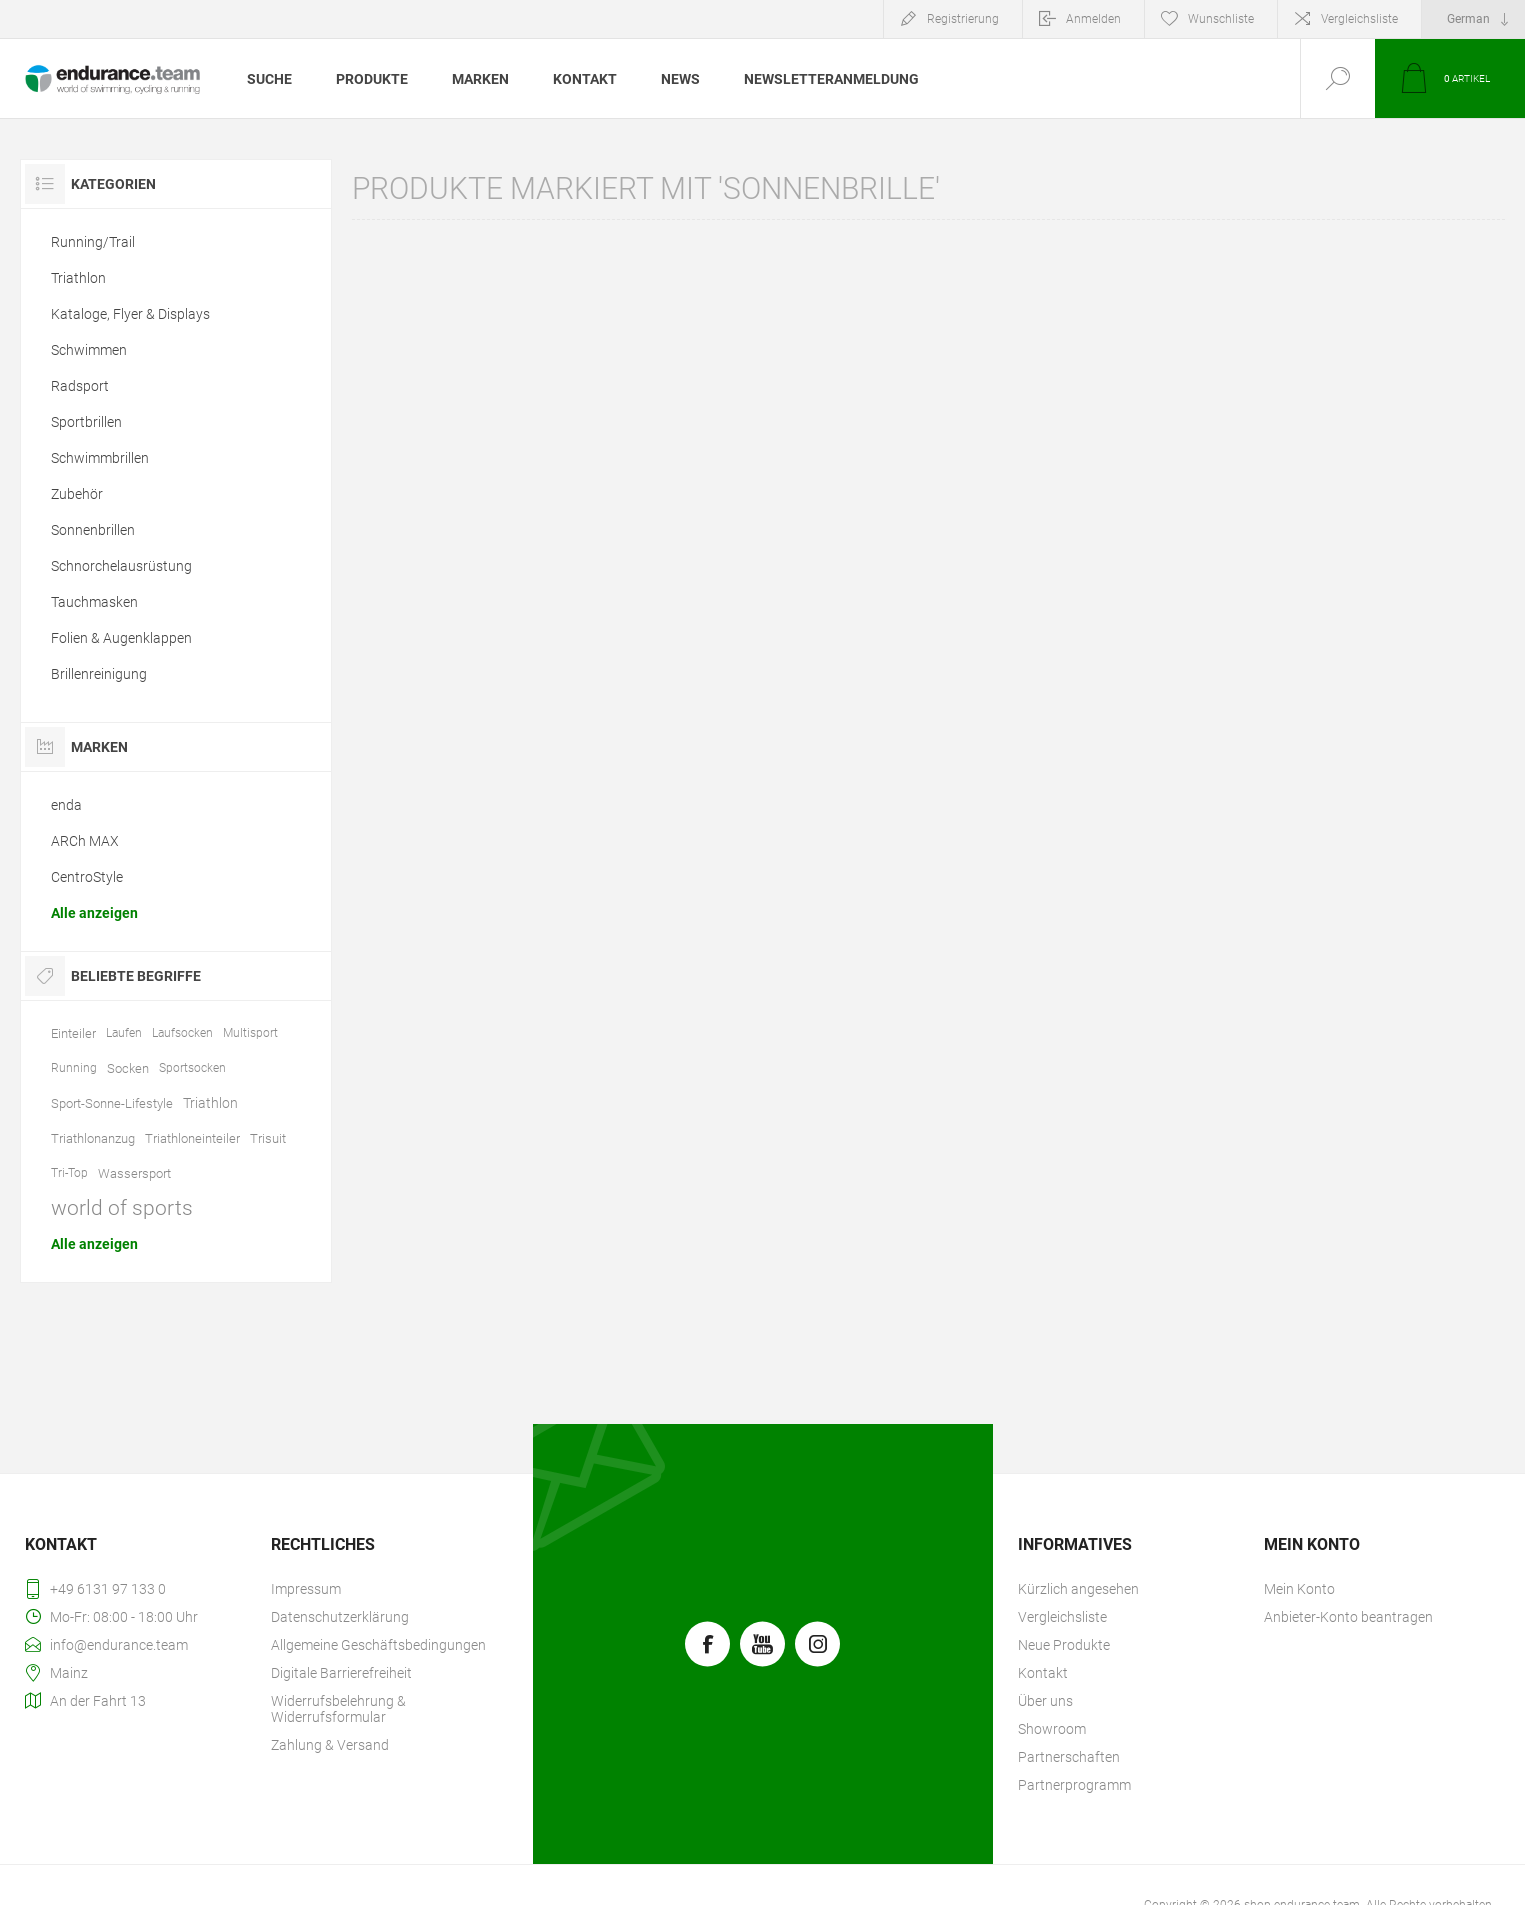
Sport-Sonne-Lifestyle (112, 1103)
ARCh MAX (85, 841)
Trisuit (268, 1138)
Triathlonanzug (93, 1138)
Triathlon (78, 278)
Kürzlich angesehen (1078, 1589)
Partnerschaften (1069, 1757)
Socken (128, 1068)
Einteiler (73, 1033)
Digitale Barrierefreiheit (341, 1673)
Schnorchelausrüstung (121, 566)
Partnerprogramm (1074, 1785)
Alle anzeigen (94, 913)
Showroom (1052, 1729)
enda (66, 805)
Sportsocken (192, 1068)
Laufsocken (182, 1033)
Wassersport (134, 1173)
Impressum (306, 1589)
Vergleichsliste (1359, 19)
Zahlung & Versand (330, 1745)
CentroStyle (87, 877)
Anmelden (1093, 19)
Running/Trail (93, 242)
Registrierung (963, 19)
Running (74, 1068)
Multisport (250, 1033)
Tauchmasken (94, 602)
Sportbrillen (86, 422)
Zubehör (77, 494)
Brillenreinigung (99, 674)
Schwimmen (89, 350)
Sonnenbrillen (93, 530)
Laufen (124, 1033)
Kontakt (1043, 1673)
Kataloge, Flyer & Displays (130, 314)
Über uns (1045, 1701)
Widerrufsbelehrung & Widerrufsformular (338, 1709)
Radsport (80, 386)
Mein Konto (1299, 1589)
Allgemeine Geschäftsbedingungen (378, 1645)
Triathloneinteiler (192, 1138)
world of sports (122, 1208)
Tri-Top (69, 1173)
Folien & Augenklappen (121, 638)
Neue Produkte (1064, 1645)
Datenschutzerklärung (340, 1617)
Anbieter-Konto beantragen (1348, 1617)
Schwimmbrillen (100, 458)
